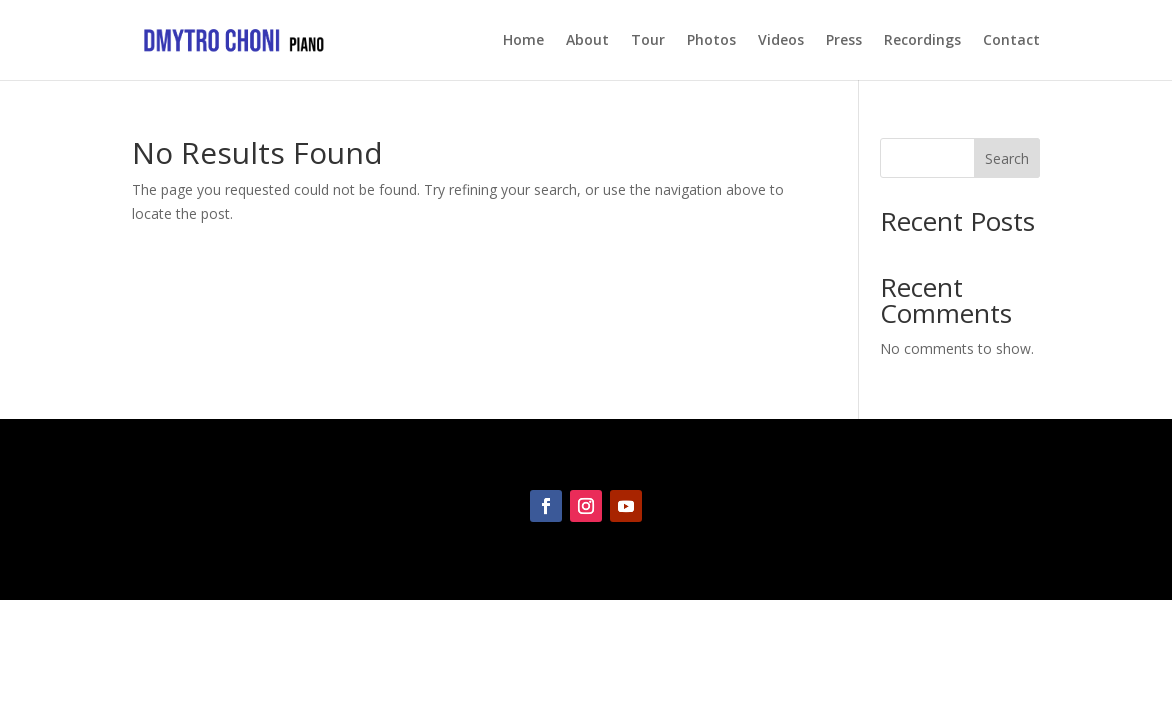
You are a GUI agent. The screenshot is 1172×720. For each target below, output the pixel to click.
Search (1007, 158)
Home (523, 41)
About (587, 41)
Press (844, 41)
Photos (711, 41)
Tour (648, 41)
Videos (781, 41)
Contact (1011, 41)
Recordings (922, 41)
